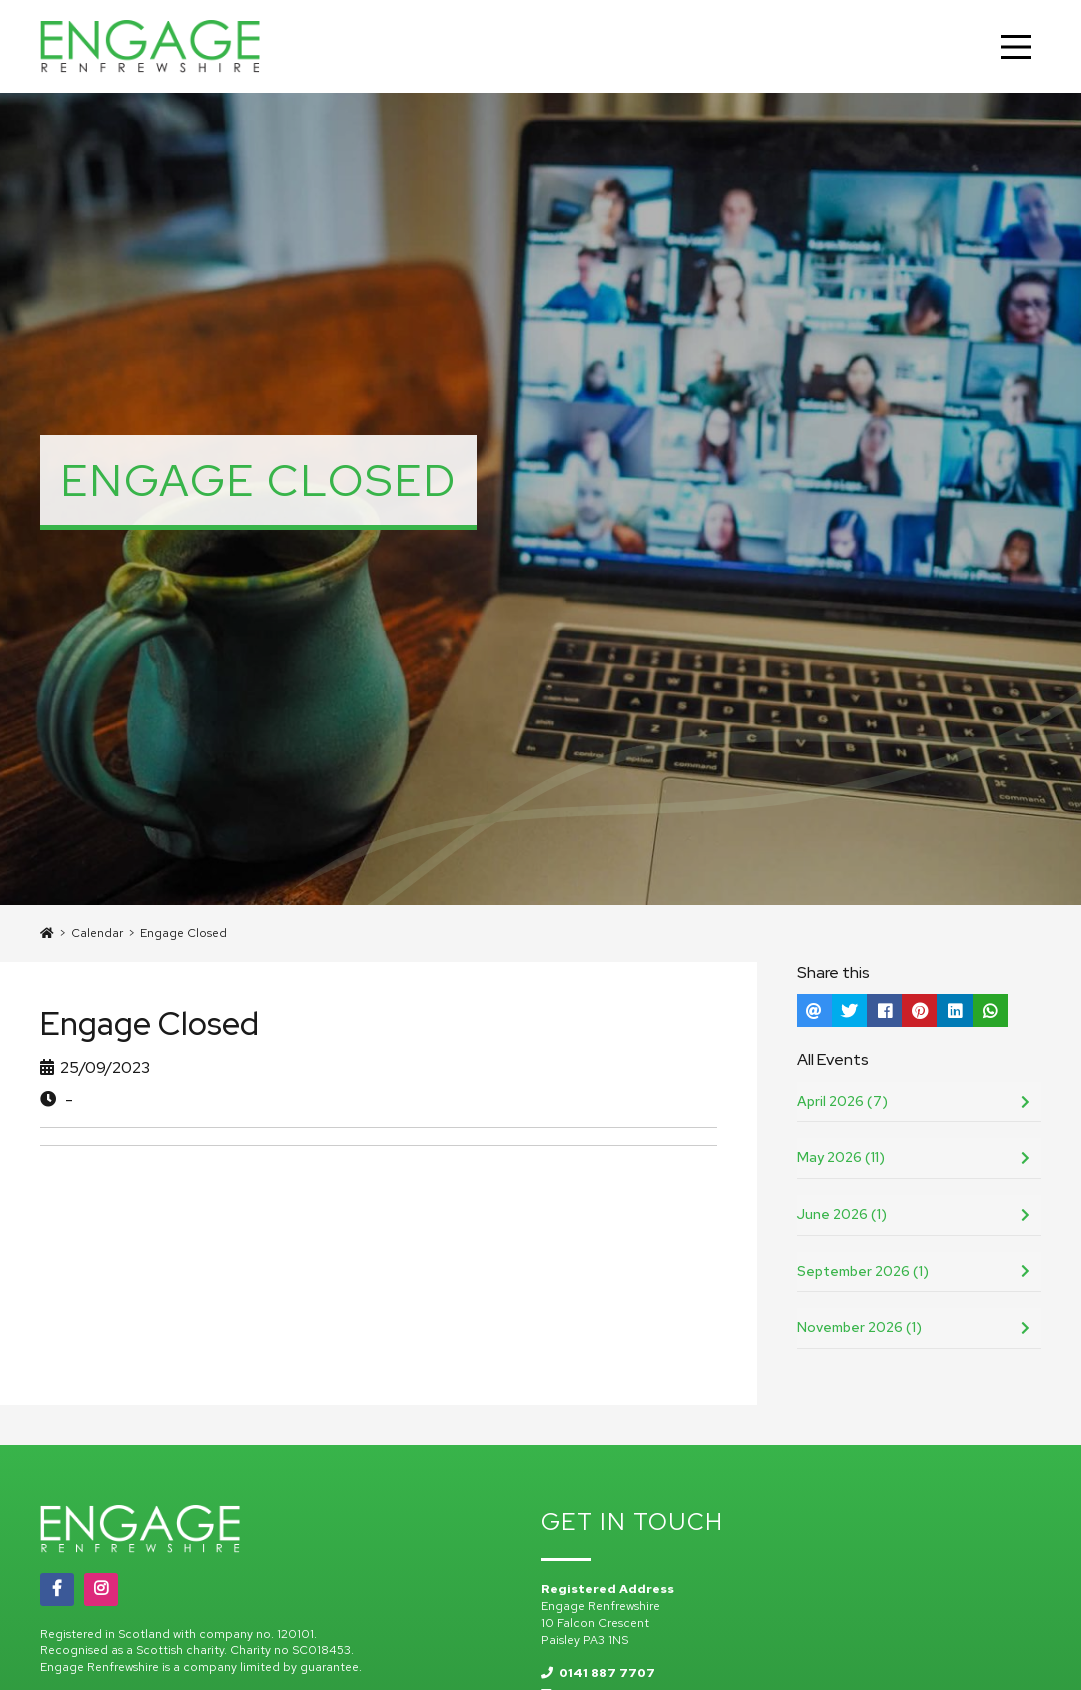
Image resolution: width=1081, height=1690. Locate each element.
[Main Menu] (1016, 47)
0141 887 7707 (598, 1673)
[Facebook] (57, 1589)
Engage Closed (183, 933)
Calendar (97, 933)
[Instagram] (101, 1589)
